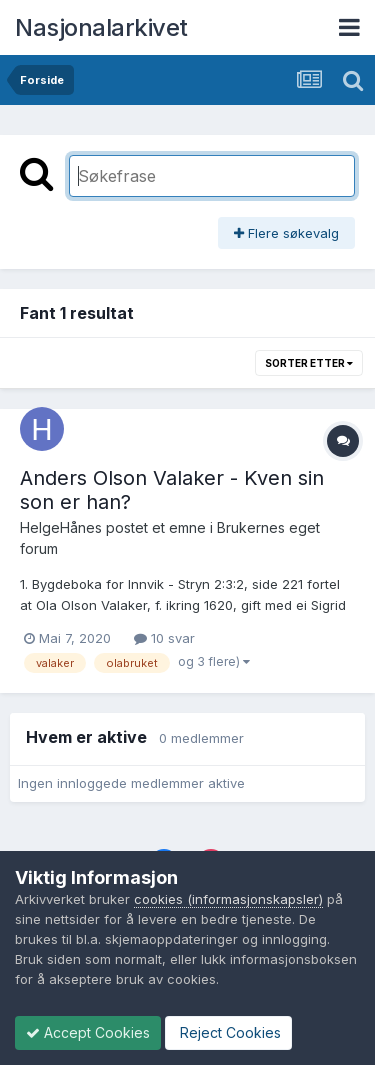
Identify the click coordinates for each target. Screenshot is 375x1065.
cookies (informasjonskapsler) (228, 899)
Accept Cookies (88, 1032)
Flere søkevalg (286, 233)
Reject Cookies (228, 1032)
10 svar (164, 638)
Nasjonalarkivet (101, 27)
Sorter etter (309, 363)
